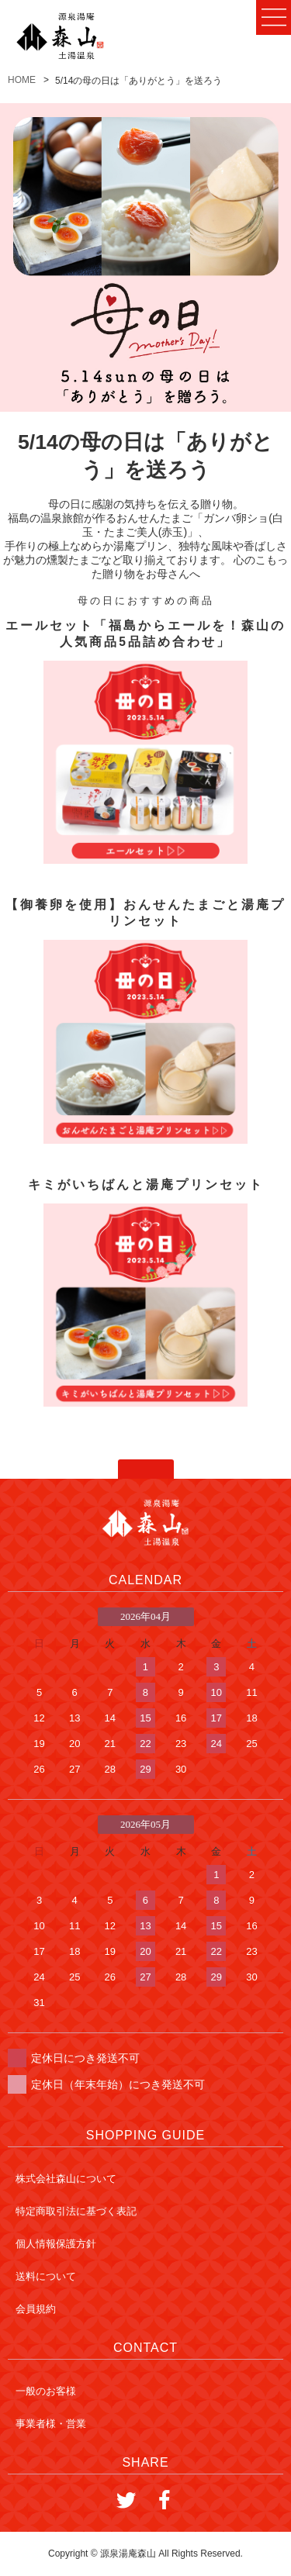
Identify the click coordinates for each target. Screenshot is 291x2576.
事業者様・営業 (51, 2423)
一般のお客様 (46, 2391)
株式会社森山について (66, 2178)
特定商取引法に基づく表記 (76, 2211)
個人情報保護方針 (56, 2244)
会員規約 (36, 2309)
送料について (46, 2276)
